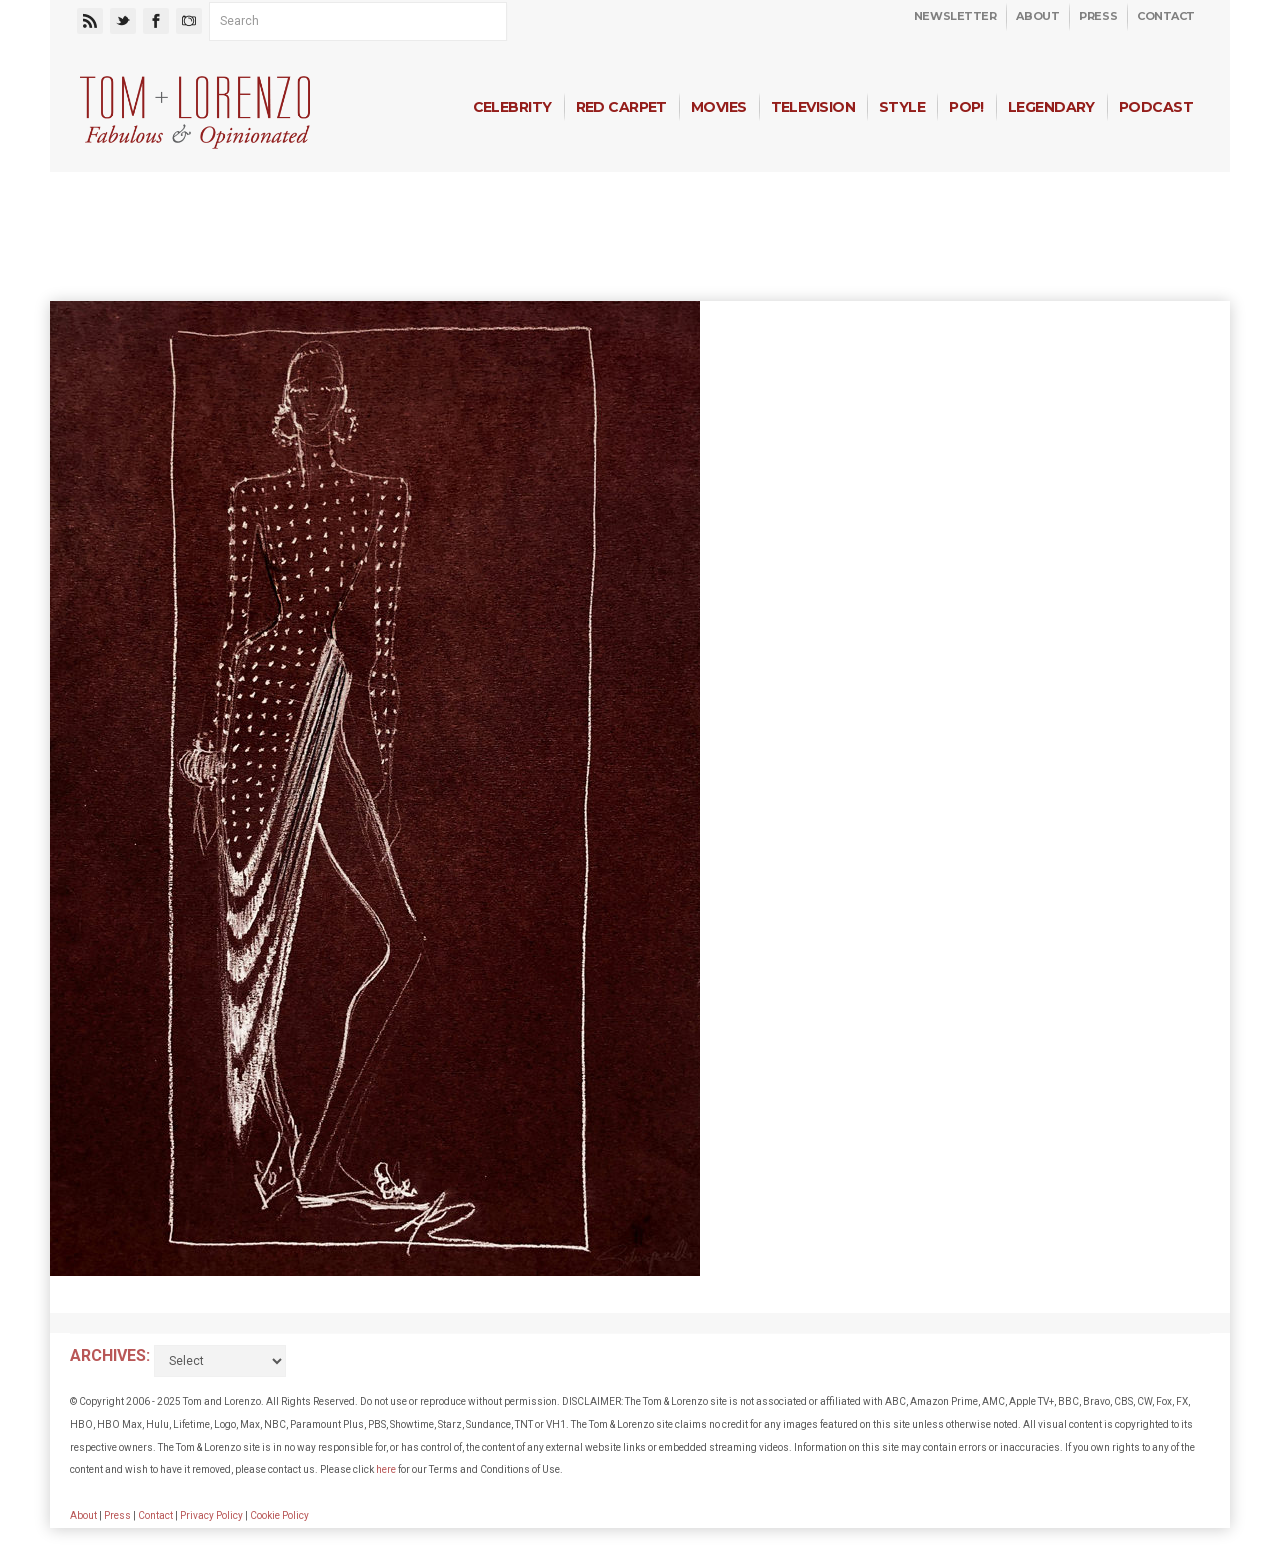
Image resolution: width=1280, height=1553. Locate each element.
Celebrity (512, 107)
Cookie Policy (279, 1515)
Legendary (1051, 107)
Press (1098, 16)
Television (813, 107)
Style (902, 107)
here (386, 1469)
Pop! (966, 107)
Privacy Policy (211, 1515)
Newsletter (955, 16)
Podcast (1156, 107)
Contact (1166, 16)
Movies (719, 107)
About (1037, 16)
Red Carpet (621, 107)
